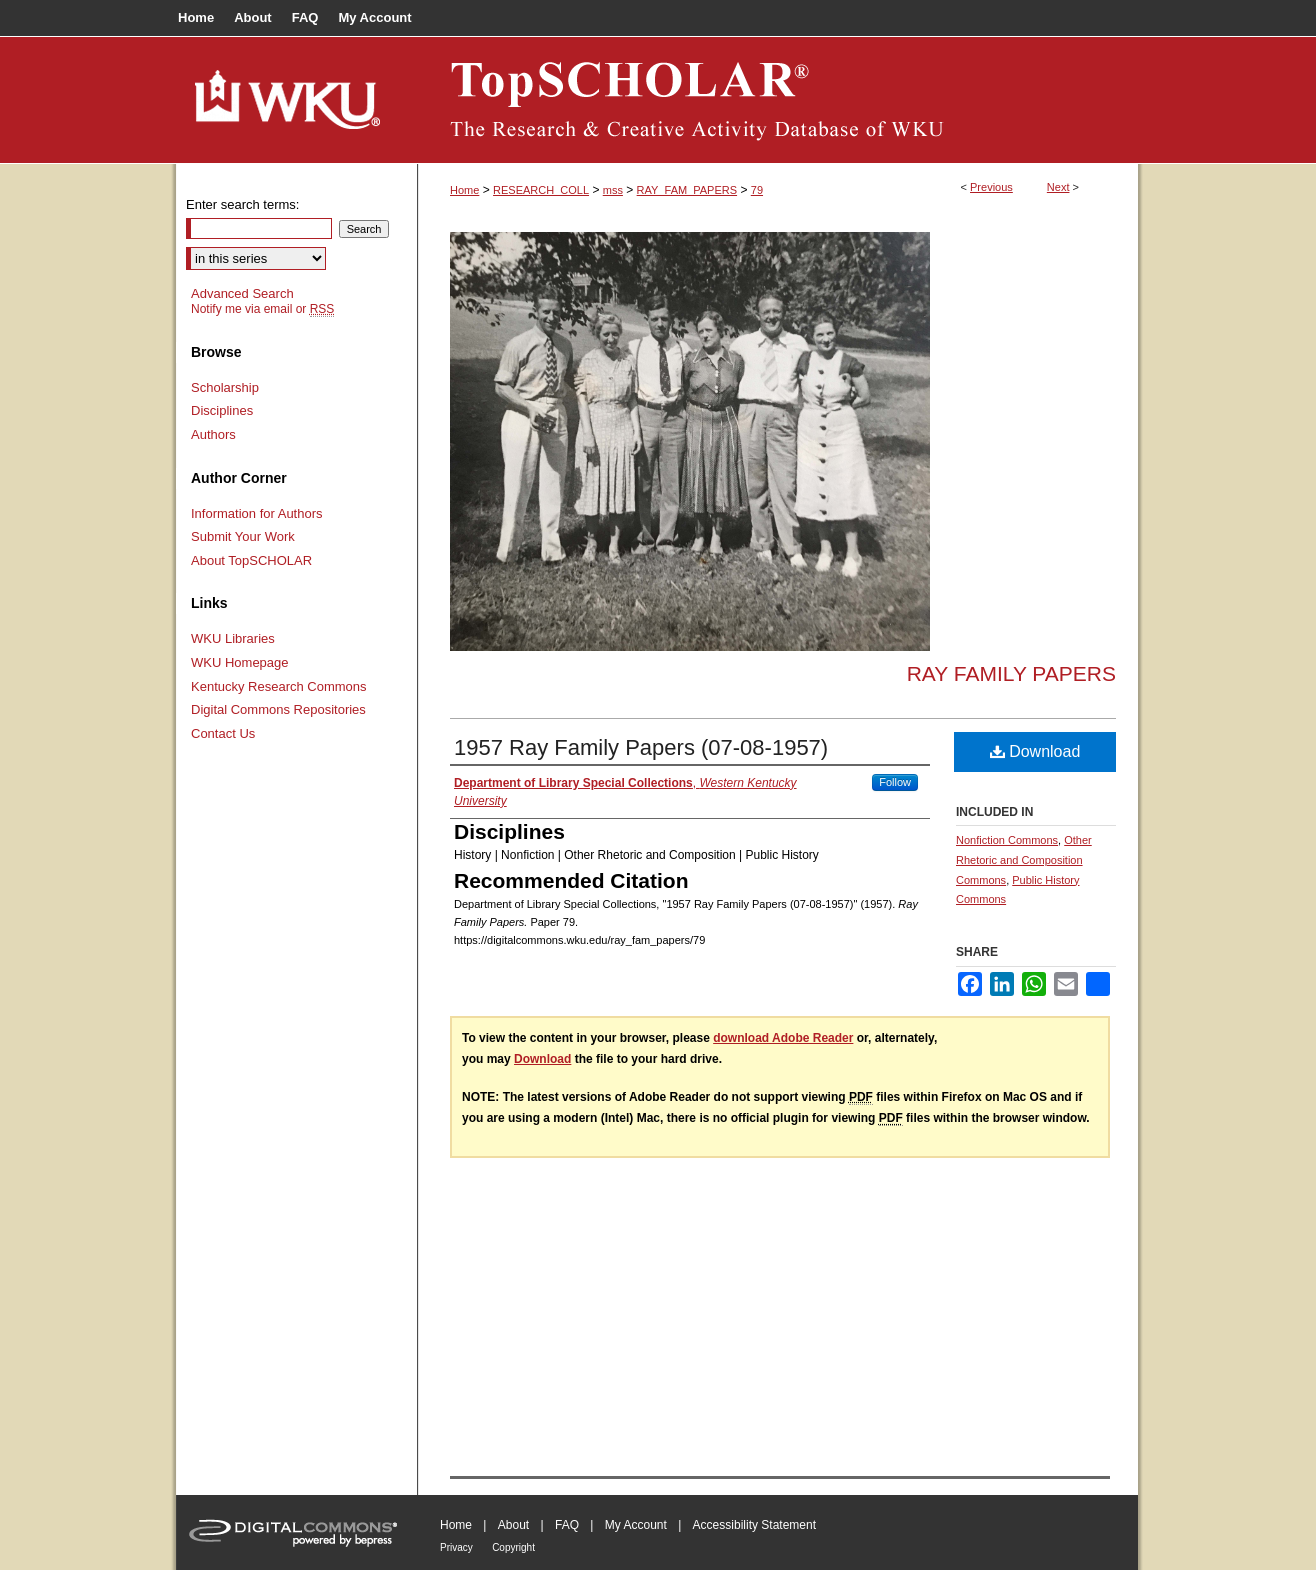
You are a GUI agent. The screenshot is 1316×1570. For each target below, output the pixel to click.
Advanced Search (242, 293)
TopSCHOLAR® (778, 100)
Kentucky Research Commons (279, 686)
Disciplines (222, 410)
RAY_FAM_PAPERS (687, 190)
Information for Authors (257, 513)
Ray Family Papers (1011, 673)
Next (1058, 187)
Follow (895, 782)
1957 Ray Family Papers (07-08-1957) (641, 747)
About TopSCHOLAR (251, 560)
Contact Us (223, 733)
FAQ (567, 1525)
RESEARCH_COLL (541, 190)
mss (613, 190)
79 (757, 190)
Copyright (513, 1547)
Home (464, 190)
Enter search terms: (242, 204)
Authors (213, 434)
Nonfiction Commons (1007, 840)
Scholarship (225, 387)
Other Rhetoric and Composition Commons (1024, 860)
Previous (991, 187)
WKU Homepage (240, 662)
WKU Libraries (233, 638)
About (513, 1525)
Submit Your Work (243, 536)
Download (1035, 751)
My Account (636, 1525)
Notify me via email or (262, 309)
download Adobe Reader (783, 1038)
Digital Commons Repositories (278, 709)
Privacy (456, 1547)
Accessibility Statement (754, 1525)
